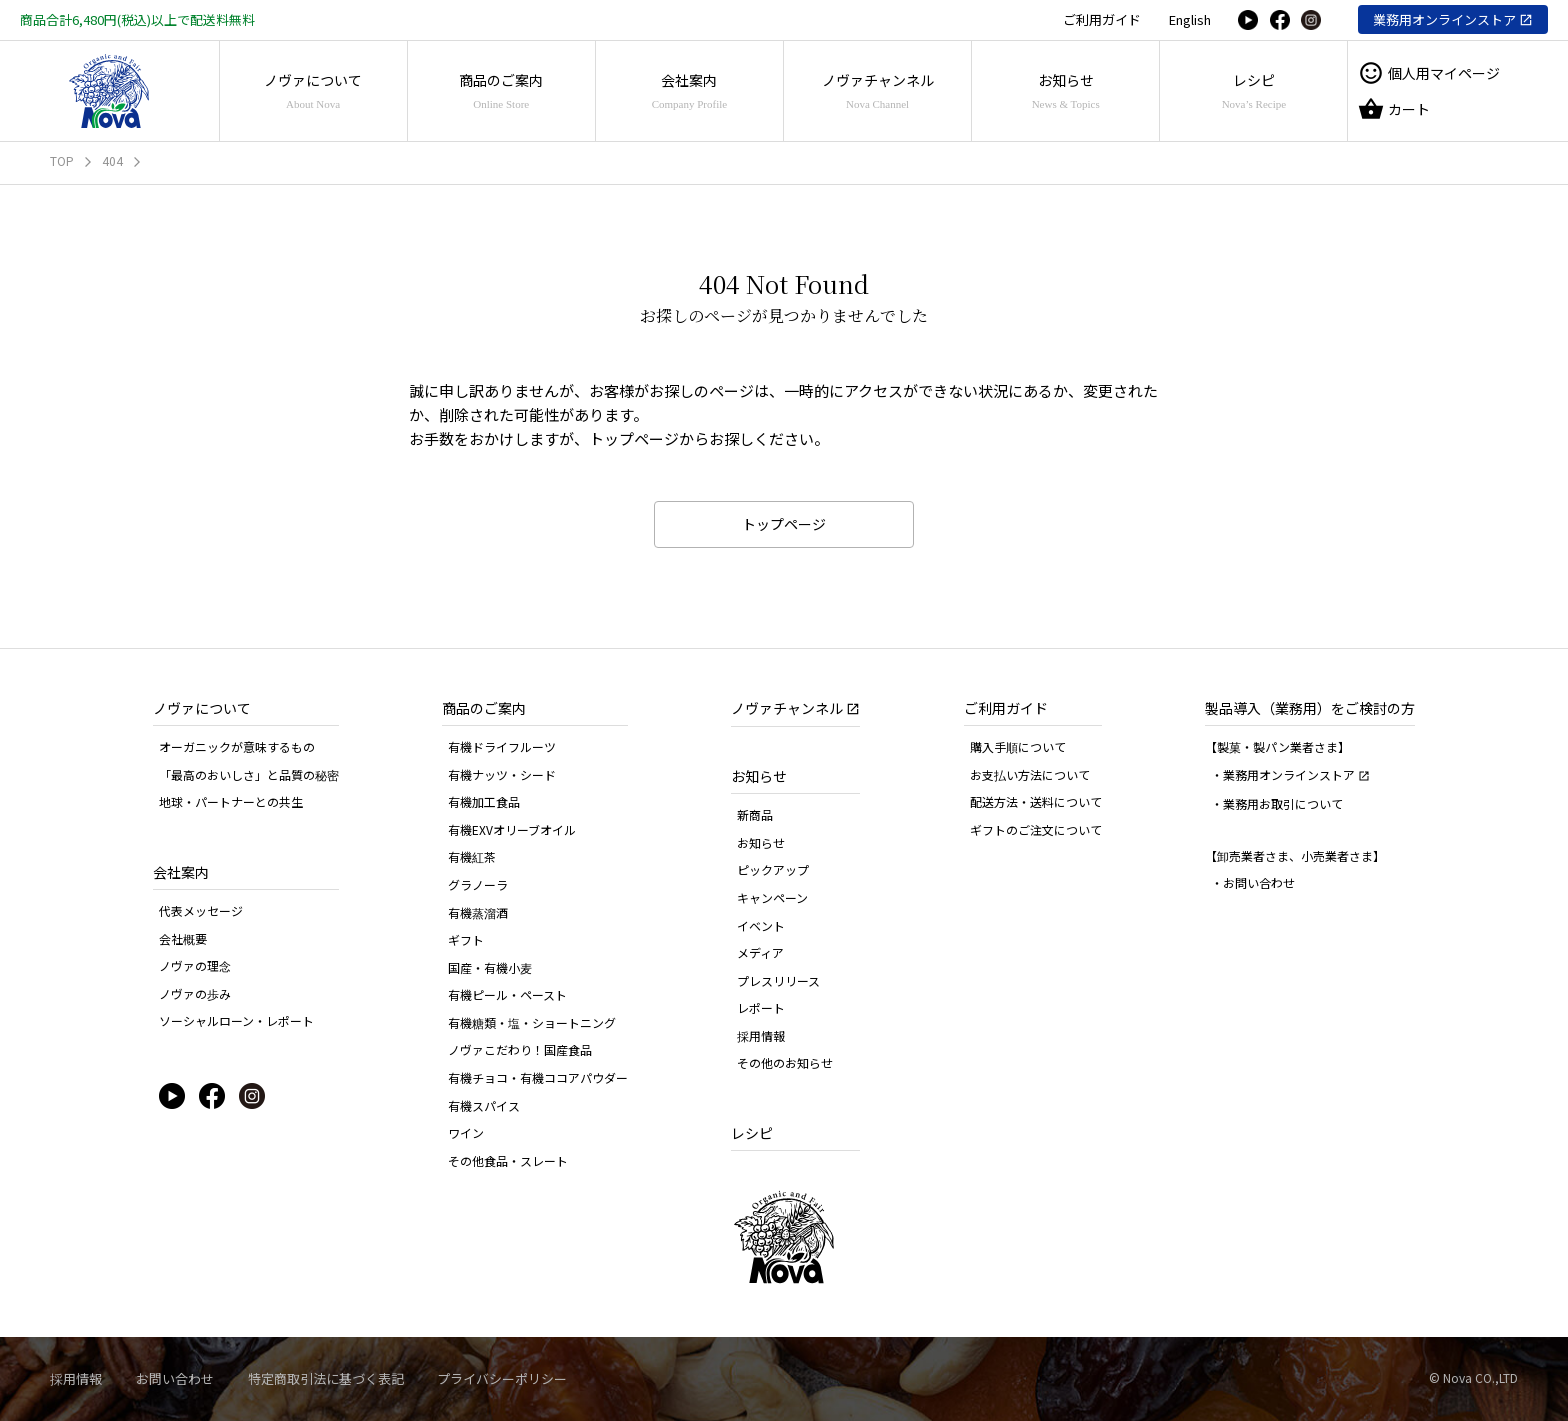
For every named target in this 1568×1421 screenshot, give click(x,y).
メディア (760, 952)
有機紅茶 (472, 856)
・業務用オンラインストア (1290, 774)
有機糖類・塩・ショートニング (532, 1022)
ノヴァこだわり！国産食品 (520, 1049)
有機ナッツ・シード (502, 774)
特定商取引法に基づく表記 (326, 1378)
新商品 (755, 814)
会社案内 (689, 90)
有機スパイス (484, 1105)
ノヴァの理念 (195, 965)
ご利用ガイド (1102, 19)
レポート (761, 1007)
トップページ (784, 524)
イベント (761, 925)
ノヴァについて (313, 90)
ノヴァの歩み (195, 993)
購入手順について (1018, 746)
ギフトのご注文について (1036, 829)
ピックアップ (773, 869)
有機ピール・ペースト (507, 994)
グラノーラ (478, 884)
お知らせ (1066, 90)
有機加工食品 (484, 801)
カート (1394, 109)
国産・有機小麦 (490, 967)
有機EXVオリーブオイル (512, 829)
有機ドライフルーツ (502, 746)
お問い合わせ (175, 1378)
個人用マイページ (1429, 73)
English (1190, 19)
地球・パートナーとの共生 (231, 801)
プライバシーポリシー (502, 1378)
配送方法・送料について (1036, 801)
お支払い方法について (1030, 774)
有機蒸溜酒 (478, 912)
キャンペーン (772, 897)
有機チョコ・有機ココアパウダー (538, 1077)
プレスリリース (778, 980)
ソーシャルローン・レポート (236, 1020)
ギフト (466, 939)
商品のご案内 (501, 90)
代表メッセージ (201, 910)
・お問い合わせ (1253, 882)
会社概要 (183, 938)
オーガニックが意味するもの (237, 746)
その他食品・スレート (508, 1160)
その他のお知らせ (785, 1062)
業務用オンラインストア (1444, 19)
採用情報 (761, 1035)
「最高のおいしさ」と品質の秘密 (249, 774)
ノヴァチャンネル (878, 90)
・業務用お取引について (1277, 803)
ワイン (466, 1132)
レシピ (1254, 90)
